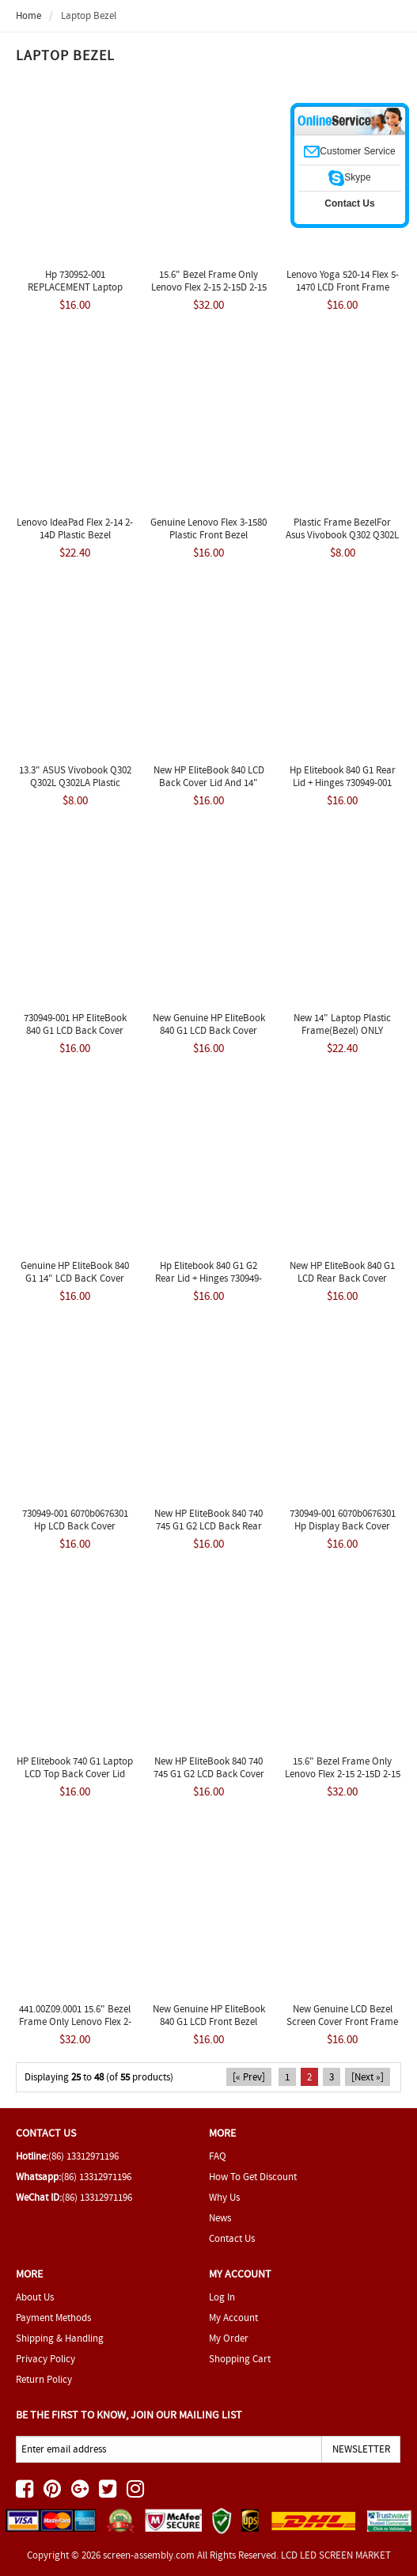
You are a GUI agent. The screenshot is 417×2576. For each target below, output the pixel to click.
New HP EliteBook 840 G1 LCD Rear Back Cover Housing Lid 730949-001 (342, 1278)
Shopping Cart (240, 2358)
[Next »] (367, 2077)
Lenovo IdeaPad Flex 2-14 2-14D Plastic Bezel (75, 528)
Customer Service (349, 151)
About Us (35, 2297)
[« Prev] (249, 2077)
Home (28, 15)
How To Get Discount (253, 2176)
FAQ (217, 2156)
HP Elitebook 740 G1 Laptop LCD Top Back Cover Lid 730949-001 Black (75, 1773)
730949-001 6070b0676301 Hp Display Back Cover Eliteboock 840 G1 (343, 1525)
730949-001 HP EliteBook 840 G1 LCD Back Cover (75, 1024)
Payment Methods (53, 2317)
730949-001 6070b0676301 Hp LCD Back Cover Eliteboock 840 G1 (75, 1525)
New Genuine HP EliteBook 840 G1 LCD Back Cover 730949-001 (209, 1030)
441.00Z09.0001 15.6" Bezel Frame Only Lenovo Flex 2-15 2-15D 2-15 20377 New (75, 2021)
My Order (228, 2338)
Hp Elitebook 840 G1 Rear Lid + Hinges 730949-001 (343, 776)
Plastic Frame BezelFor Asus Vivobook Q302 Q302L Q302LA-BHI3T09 (342, 534)
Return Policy (44, 2379)
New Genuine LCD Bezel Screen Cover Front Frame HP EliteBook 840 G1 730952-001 (342, 2028)
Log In (222, 2297)
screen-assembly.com (149, 2555)
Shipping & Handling (60, 2338)
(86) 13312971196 (83, 2156)
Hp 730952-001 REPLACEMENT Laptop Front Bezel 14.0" (75, 287)
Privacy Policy (45, 2358)
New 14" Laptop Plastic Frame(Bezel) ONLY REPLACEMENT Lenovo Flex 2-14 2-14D (342, 1036)
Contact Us (232, 2238)
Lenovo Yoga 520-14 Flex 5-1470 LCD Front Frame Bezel (342, 287)
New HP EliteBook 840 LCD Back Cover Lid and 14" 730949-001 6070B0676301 (209, 782)
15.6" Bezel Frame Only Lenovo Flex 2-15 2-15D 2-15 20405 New (342, 1773)
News (220, 2218)
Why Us (224, 2197)
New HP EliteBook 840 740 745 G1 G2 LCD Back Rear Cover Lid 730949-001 (208, 1525)
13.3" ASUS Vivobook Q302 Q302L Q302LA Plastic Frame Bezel (75, 782)
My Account (233, 2317)
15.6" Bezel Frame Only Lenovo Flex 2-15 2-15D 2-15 (209, 281)
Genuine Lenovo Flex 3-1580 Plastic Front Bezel (208, 528)
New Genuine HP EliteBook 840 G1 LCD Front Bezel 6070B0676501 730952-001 (209, 2021)
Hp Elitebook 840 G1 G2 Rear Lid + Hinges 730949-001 (208, 1278)
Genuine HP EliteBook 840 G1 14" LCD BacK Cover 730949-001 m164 (75, 1278)
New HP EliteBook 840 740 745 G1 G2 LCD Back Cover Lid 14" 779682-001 (209, 1773)
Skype (349, 177)
